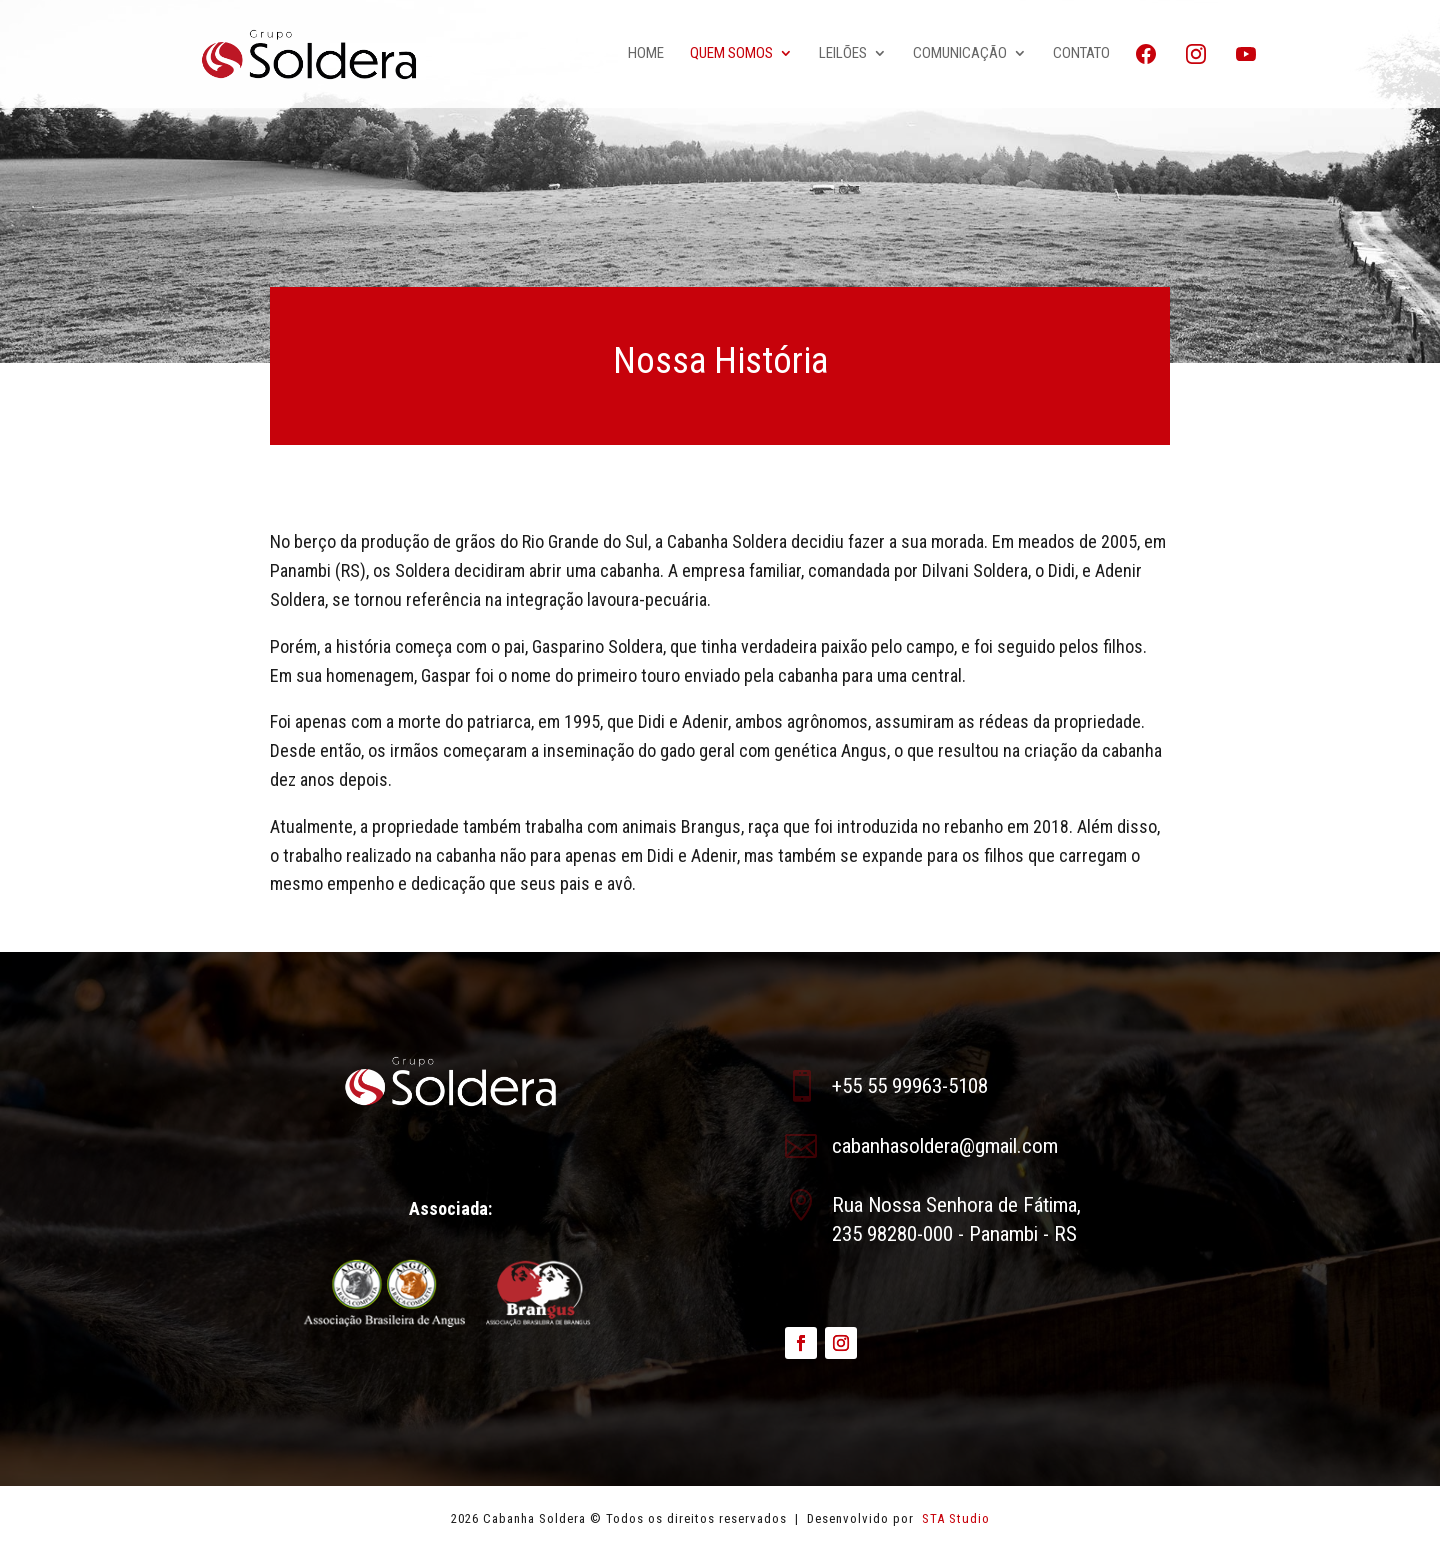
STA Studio (954, 1518)
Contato (1081, 54)
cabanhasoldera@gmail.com (945, 1146)
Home (646, 54)
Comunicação (960, 54)
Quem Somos (731, 54)
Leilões (843, 54)
